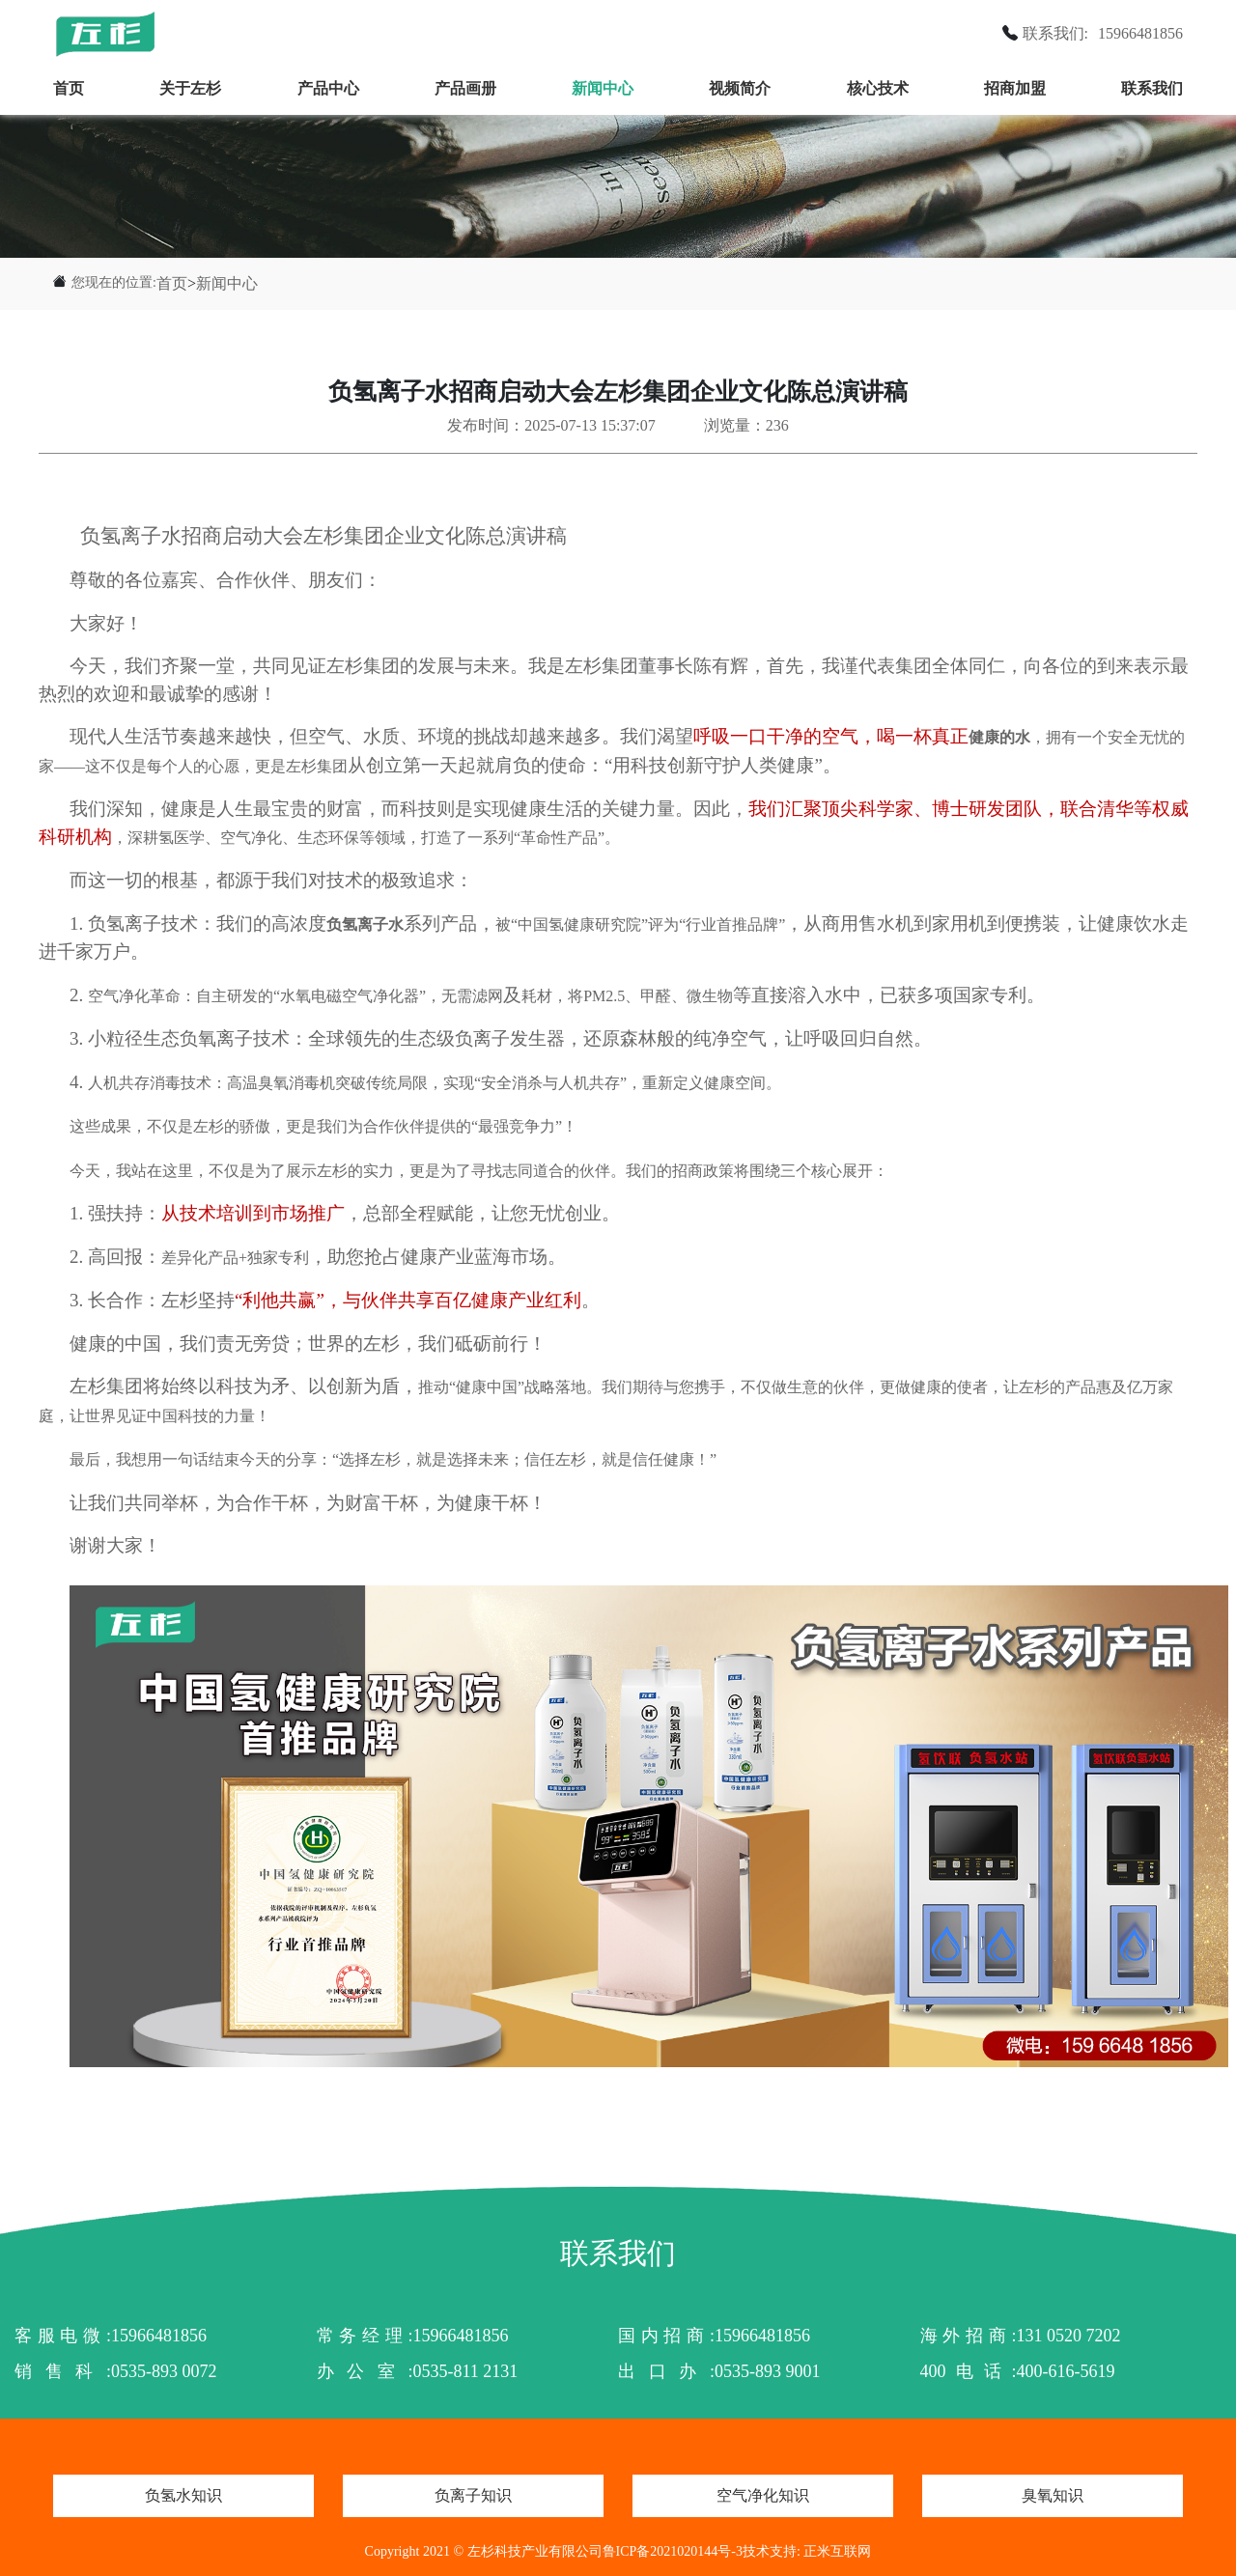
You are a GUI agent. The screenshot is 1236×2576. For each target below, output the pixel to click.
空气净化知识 (762, 2495)
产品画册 (465, 88)
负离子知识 (473, 2495)
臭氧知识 (1052, 2495)
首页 (68, 88)
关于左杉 (190, 88)
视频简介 (740, 88)
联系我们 (1152, 88)
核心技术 (878, 88)
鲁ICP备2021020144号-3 (673, 2551)
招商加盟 (1015, 88)
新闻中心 (602, 88)
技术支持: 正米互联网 (807, 2551)
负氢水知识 (183, 2495)
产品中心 (328, 88)
